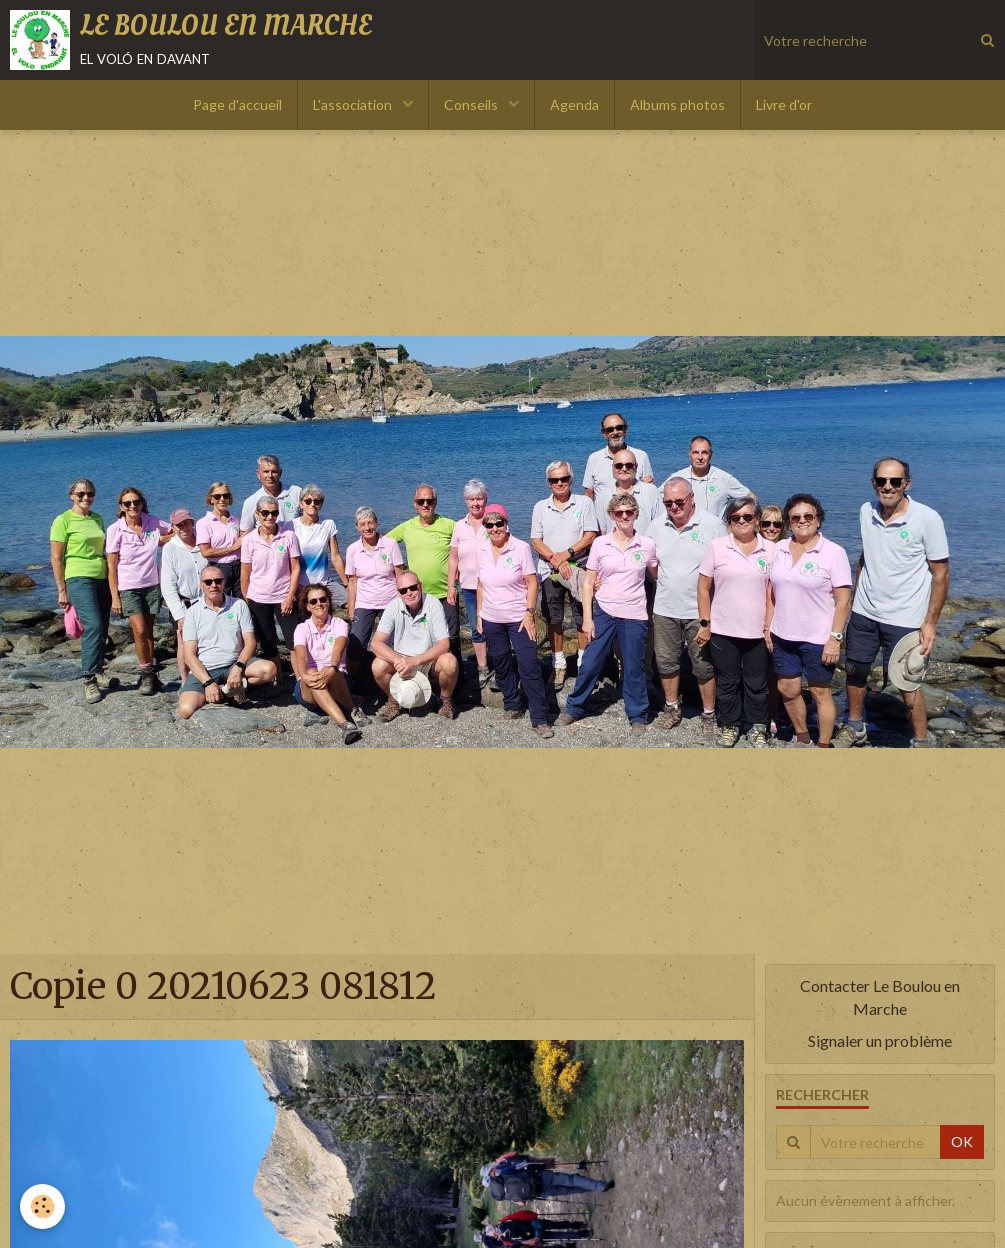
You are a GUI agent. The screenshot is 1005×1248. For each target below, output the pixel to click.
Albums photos (677, 104)
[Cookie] (42, 1206)
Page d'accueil (237, 104)
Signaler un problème (880, 1040)
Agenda (574, 104)
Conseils (472, 104)
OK (962, 1141)
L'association (354, 104)
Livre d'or (784, 104)
